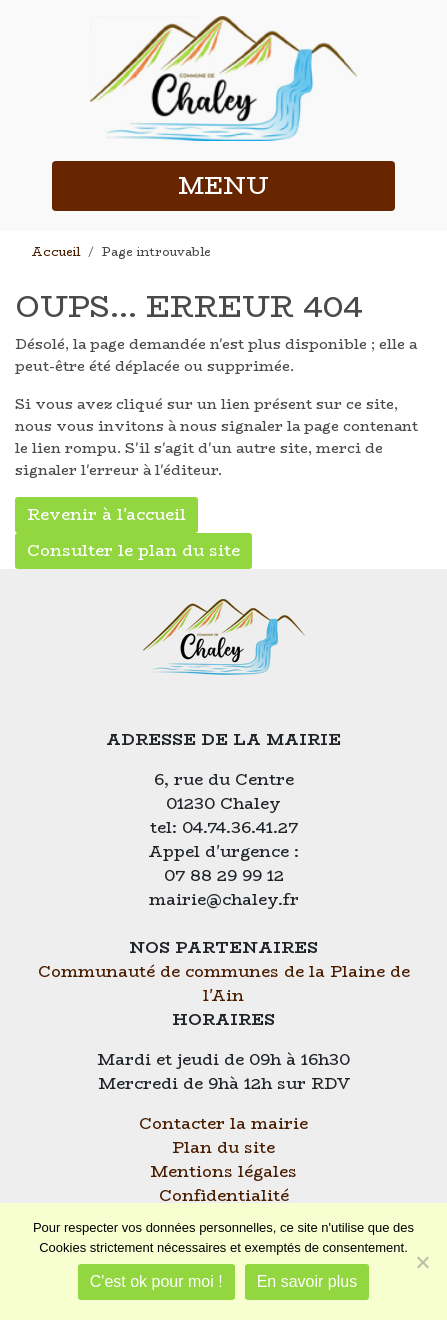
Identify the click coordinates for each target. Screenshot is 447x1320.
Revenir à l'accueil (106, 514)
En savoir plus (307, 1281)
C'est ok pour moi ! (156, 1281)
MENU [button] (223, 185)
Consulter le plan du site (133, 550)
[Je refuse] (422, 1262)
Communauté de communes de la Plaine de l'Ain (224, 983)
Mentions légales (223, 1171)
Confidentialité (224, 1195)
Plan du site (223, 1147)
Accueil (55, 251)
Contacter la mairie (223, 1123)
